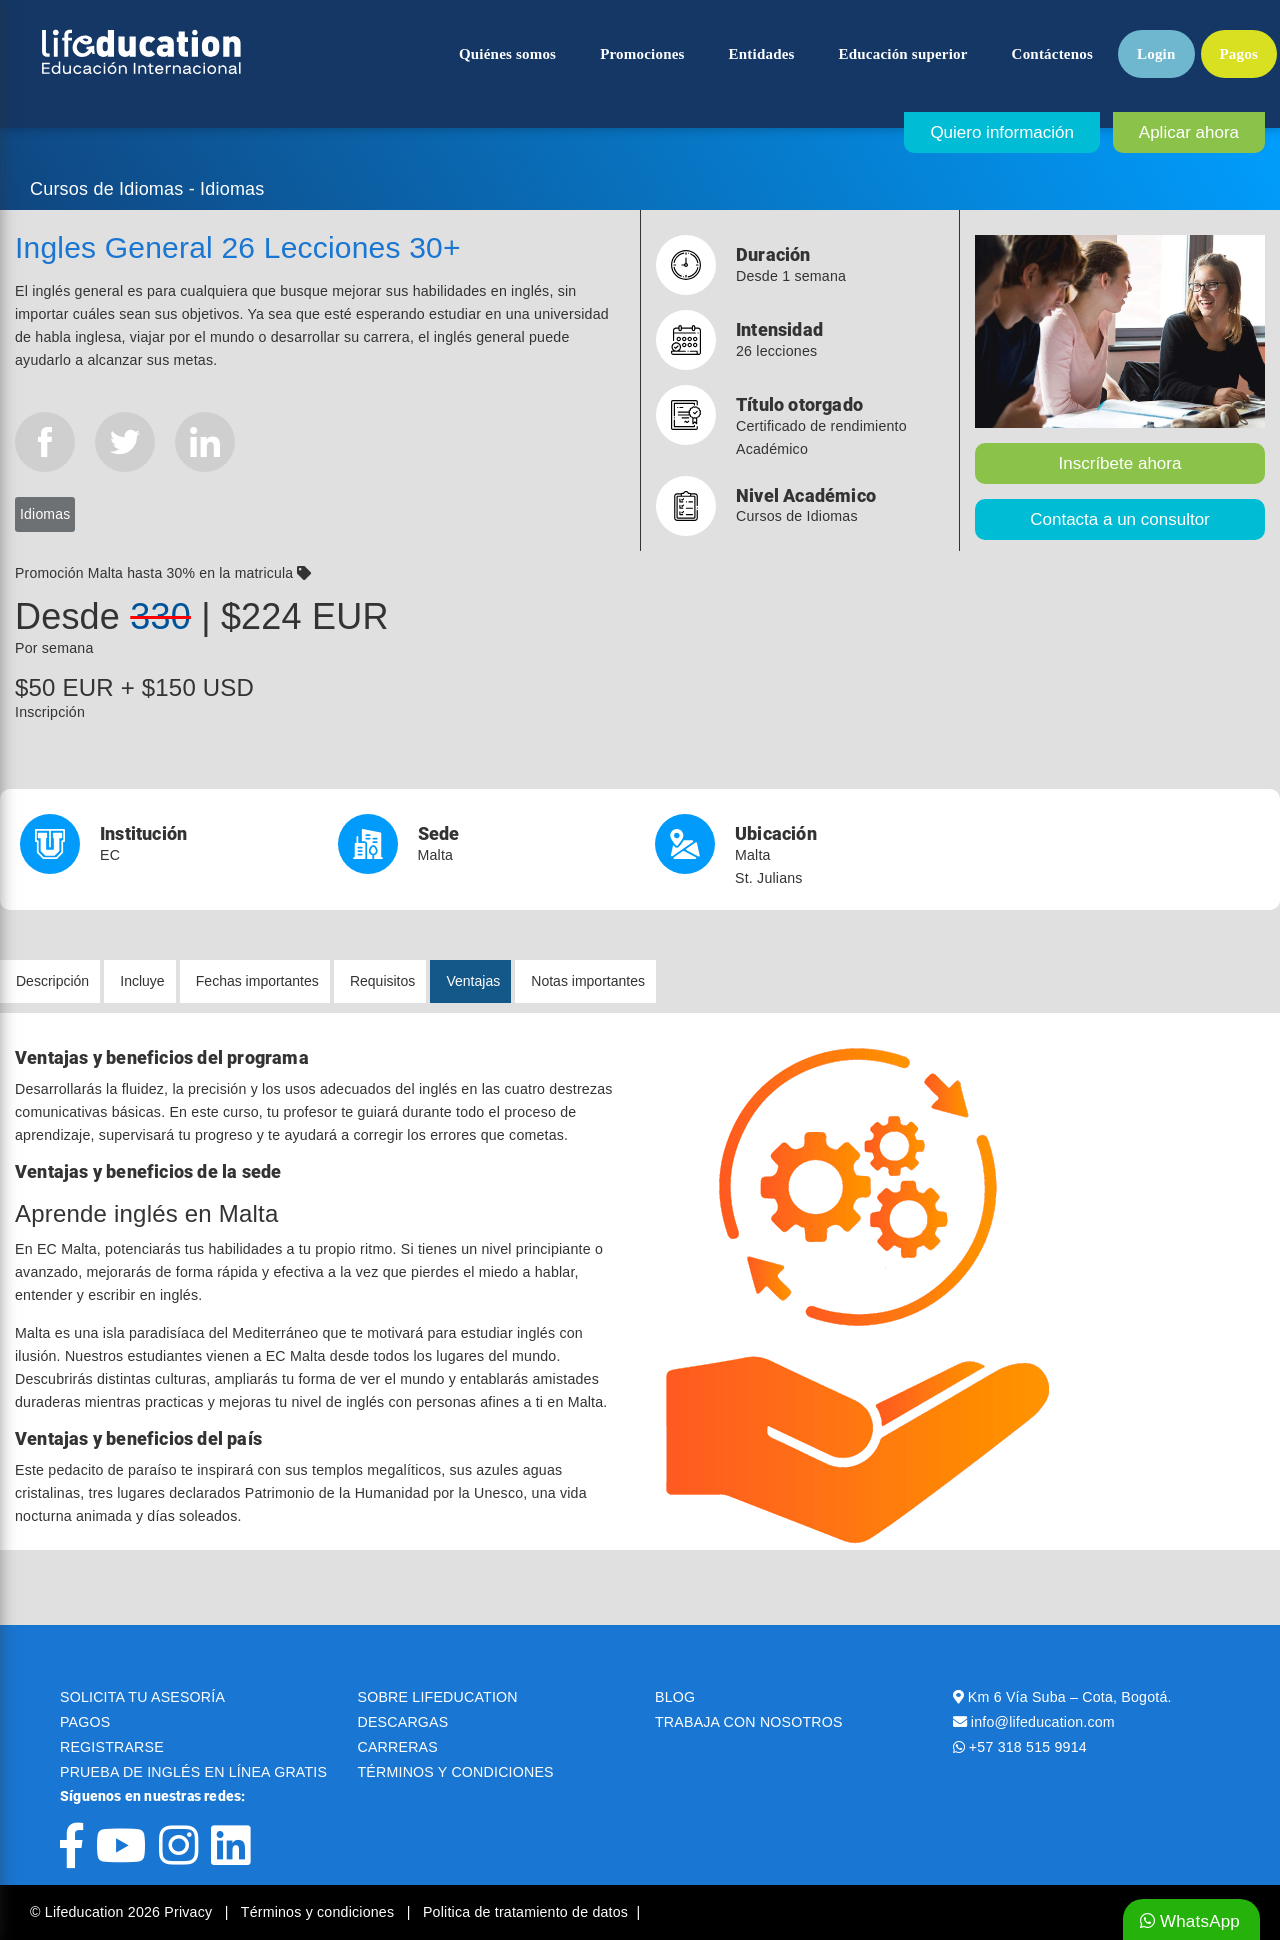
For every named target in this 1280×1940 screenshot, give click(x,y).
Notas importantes (588, 981)
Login (1156, 54)
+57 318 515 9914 (1028, 1747)
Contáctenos (1052, 54)
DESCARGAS (403, 1722)
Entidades (762, 54)
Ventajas (473, 981)
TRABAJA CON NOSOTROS (749, 1722)
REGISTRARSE (112, 1747)
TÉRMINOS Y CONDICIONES (456, 1772)
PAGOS (85, 1722)
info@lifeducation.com (1043, 1722)
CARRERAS (398, 1747)
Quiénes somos (507, 54)
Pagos (1239, 54)
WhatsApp (1190, 1921)
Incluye (142, 981)
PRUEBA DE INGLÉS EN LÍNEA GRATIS (193, 1772)
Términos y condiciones (320, 1912)
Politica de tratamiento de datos (525, 1912)
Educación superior (903, 54)
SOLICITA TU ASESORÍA (142, 1697)
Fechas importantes (257, 981)
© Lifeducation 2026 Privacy (123, 1912)
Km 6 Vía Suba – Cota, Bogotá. (1070, 1697)
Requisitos (382, 981)
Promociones (642, 54)
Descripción (52, 981)
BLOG (675, 1697)
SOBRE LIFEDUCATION (438, 1697)
